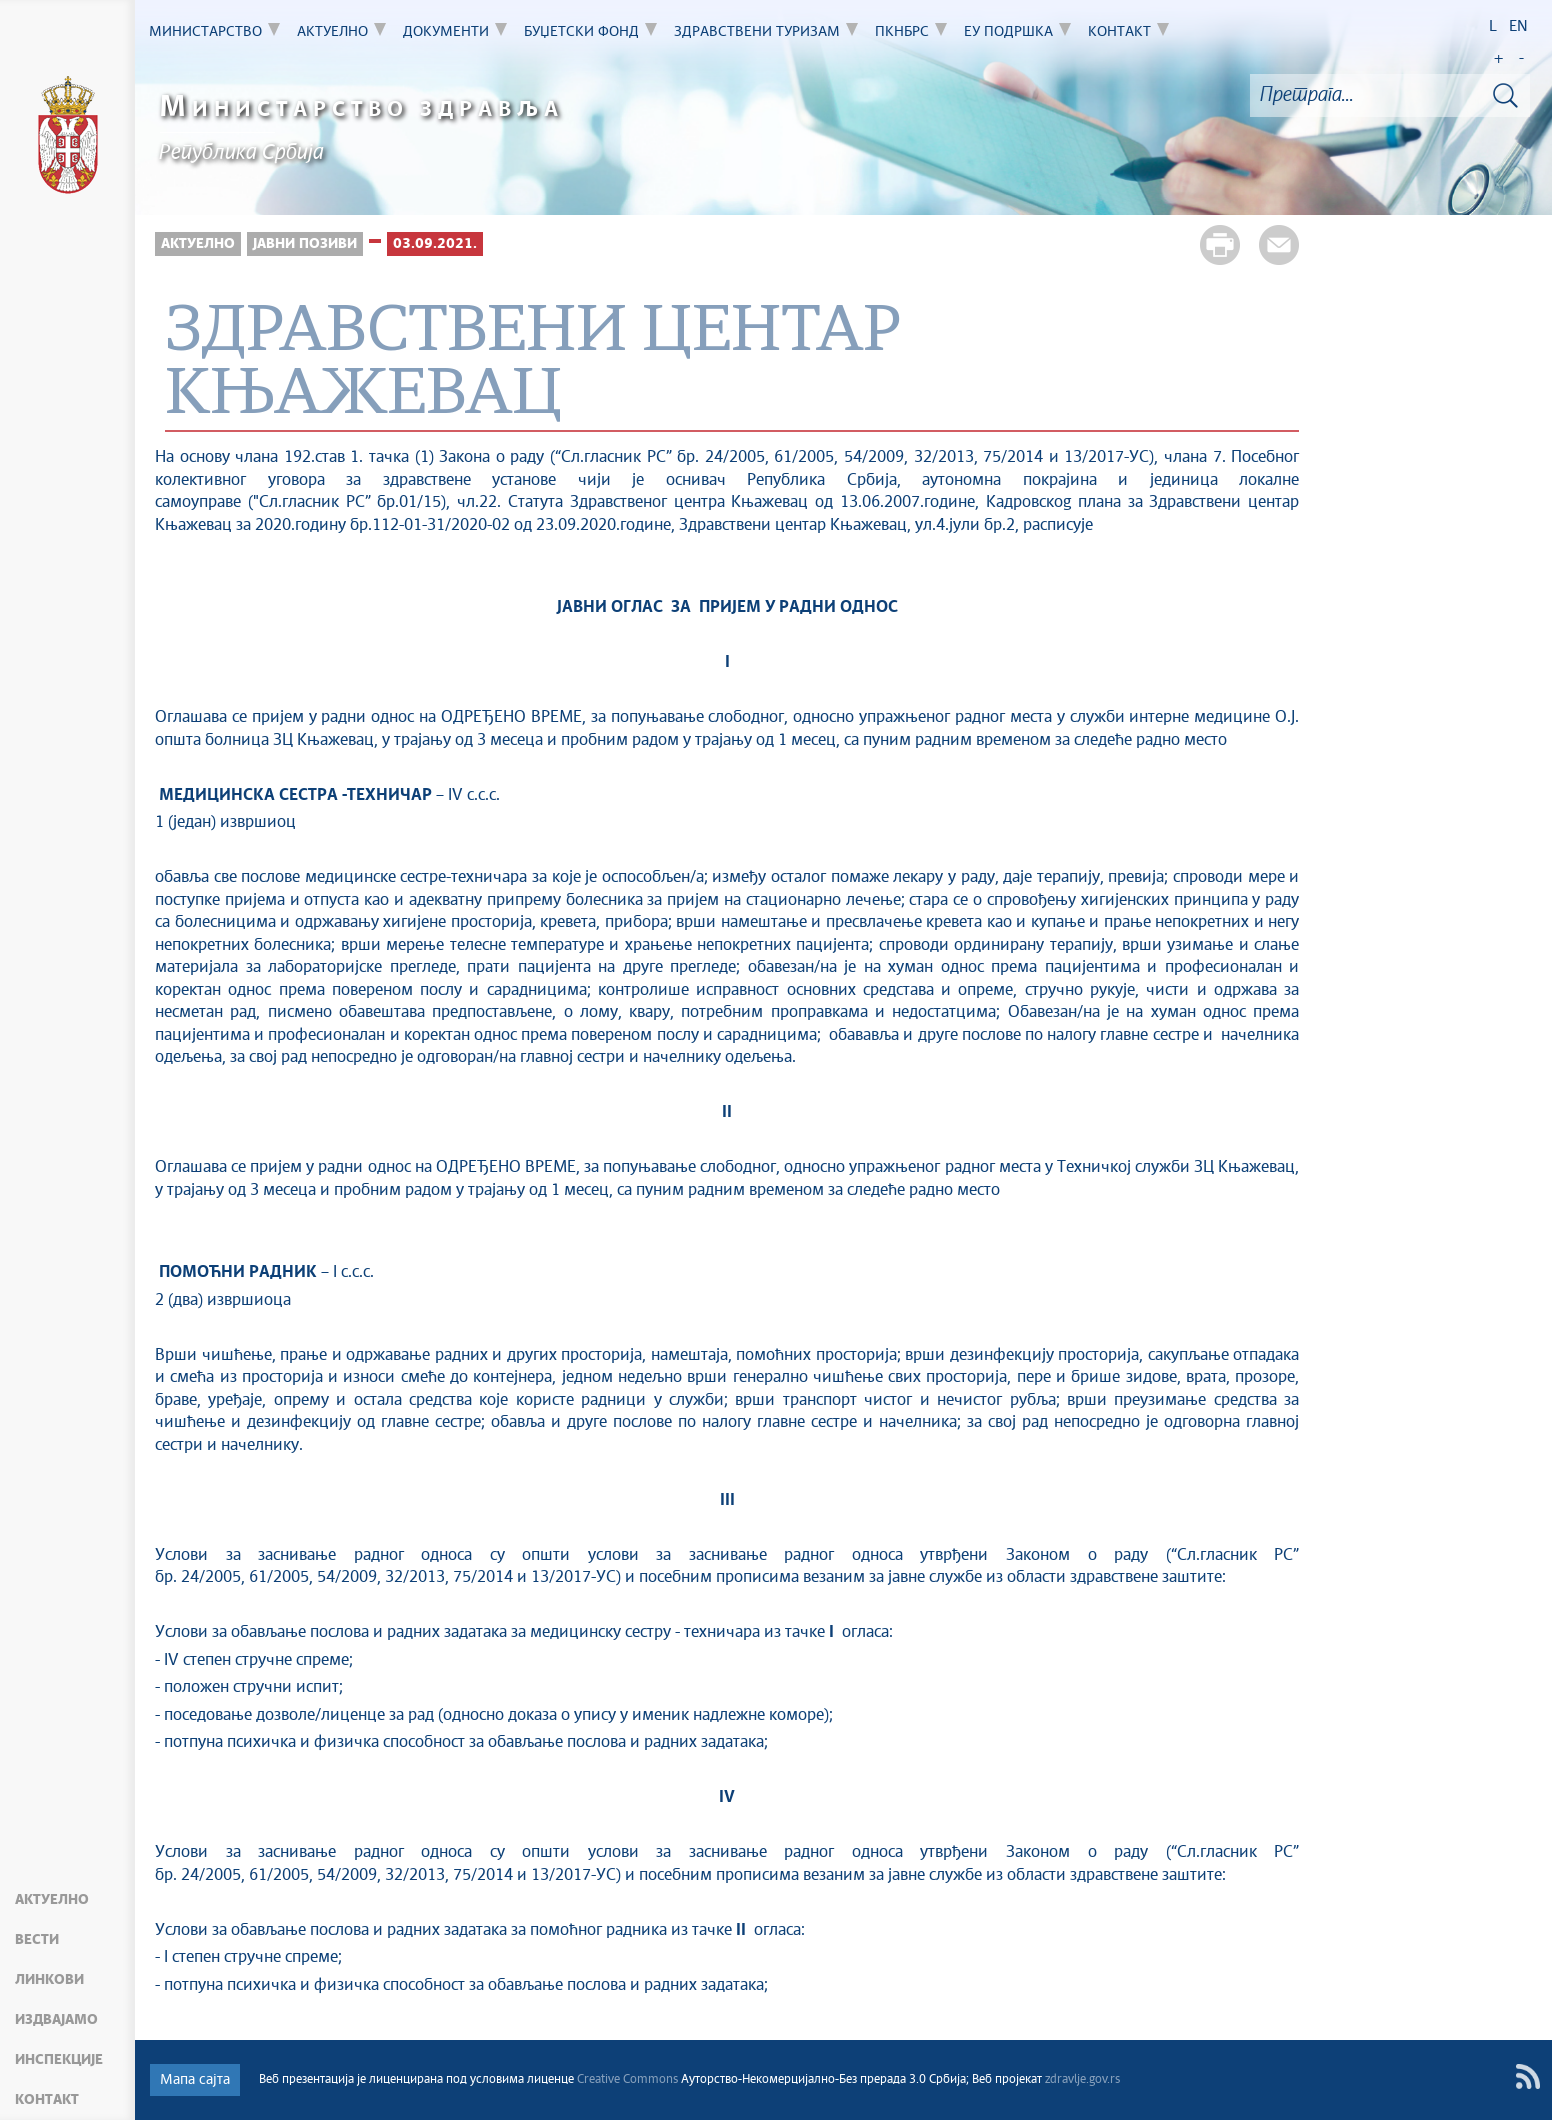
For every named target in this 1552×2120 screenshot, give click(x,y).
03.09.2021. (435, 244)
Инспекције (59, 2060)
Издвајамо (56, 2020)
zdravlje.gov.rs (1082, 2080)
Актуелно (52, 1900)
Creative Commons (627, 2080)
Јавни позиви (305, 244)
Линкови (49, 1980)
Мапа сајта (195, 2080)
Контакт (47, 2100)
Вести (37, 1940)
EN (1518, 26)
